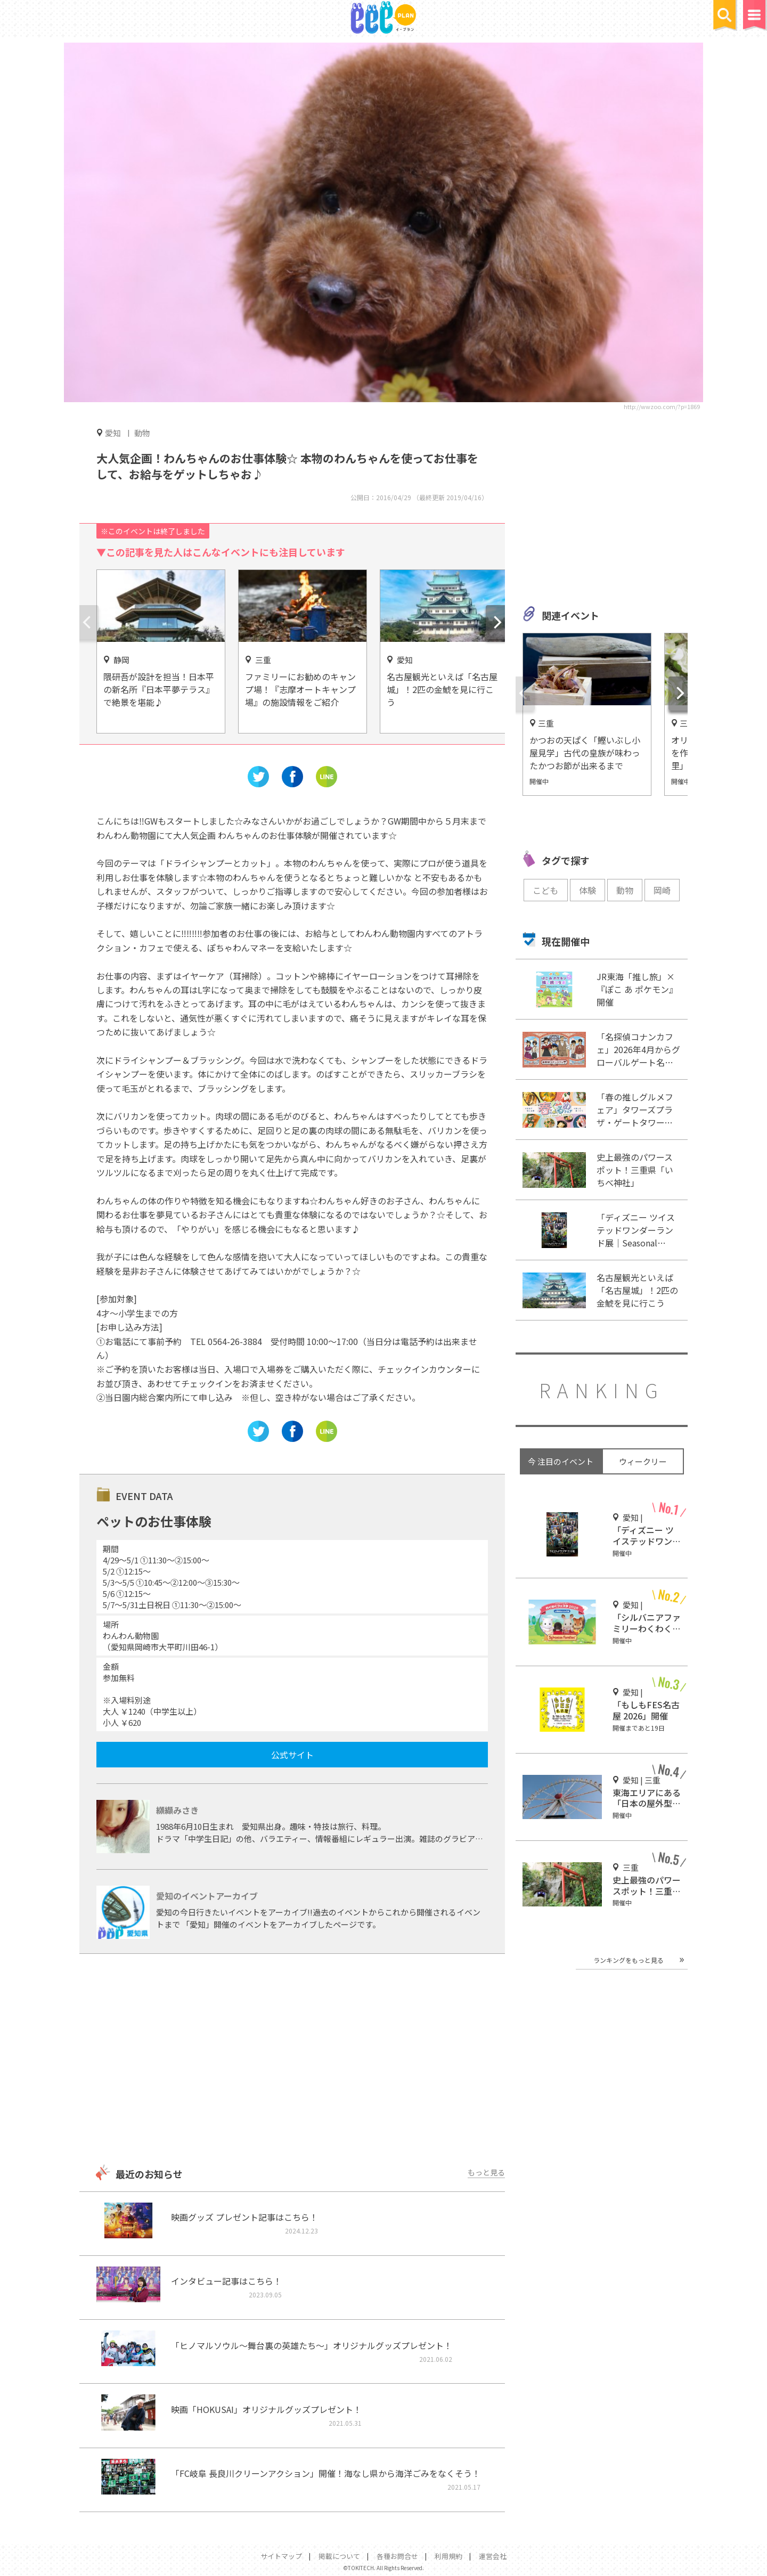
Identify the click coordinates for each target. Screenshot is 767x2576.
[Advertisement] (292, 2060)
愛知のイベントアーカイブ (207, 1895)
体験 (587, 890)
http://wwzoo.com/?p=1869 (662, 406)
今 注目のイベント (560, 1461)
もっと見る (486, 2172)
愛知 (113, 432)
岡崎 (662, 890)
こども (545, 890)
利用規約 (448, 2556)
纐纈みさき (177, 1810)
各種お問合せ (397, 2556)
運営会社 (493, 2556)
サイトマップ (281, 2556)
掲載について (339, 2556)
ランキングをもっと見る (628, 1959)
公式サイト (292, 1754)
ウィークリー (643, 1461)
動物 (142, 433)
